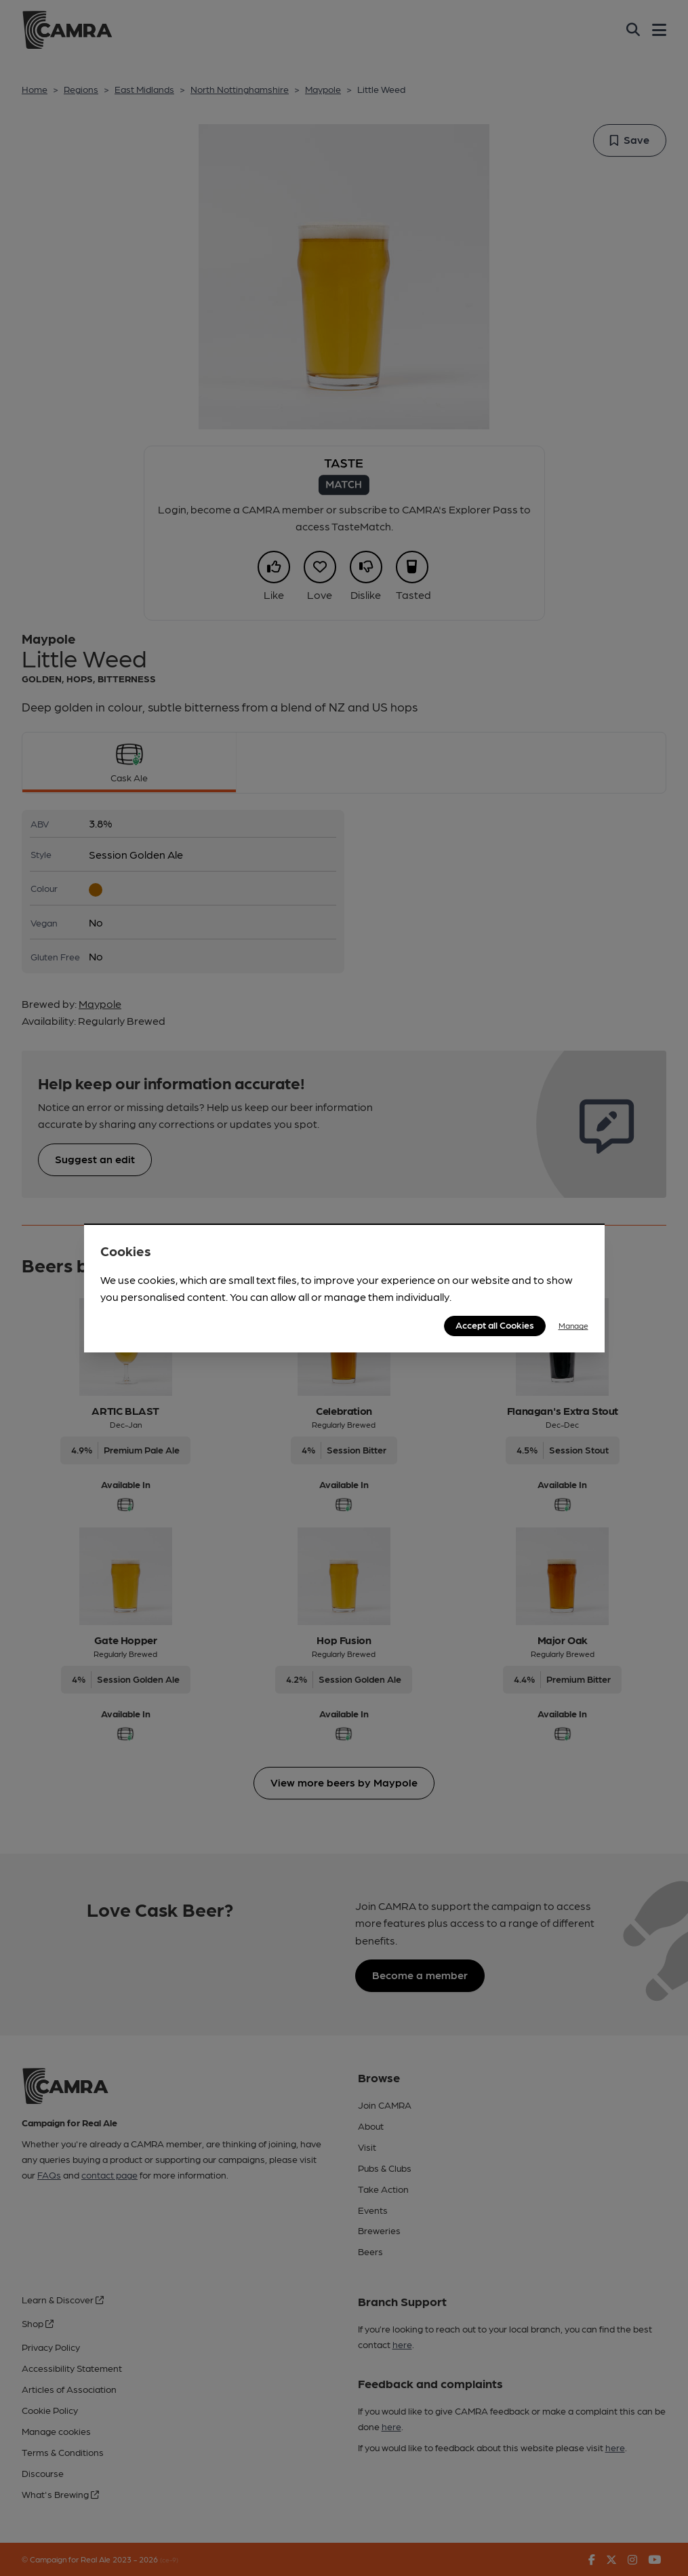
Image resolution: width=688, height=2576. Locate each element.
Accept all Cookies (495, 1324)
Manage (573, 1325)
